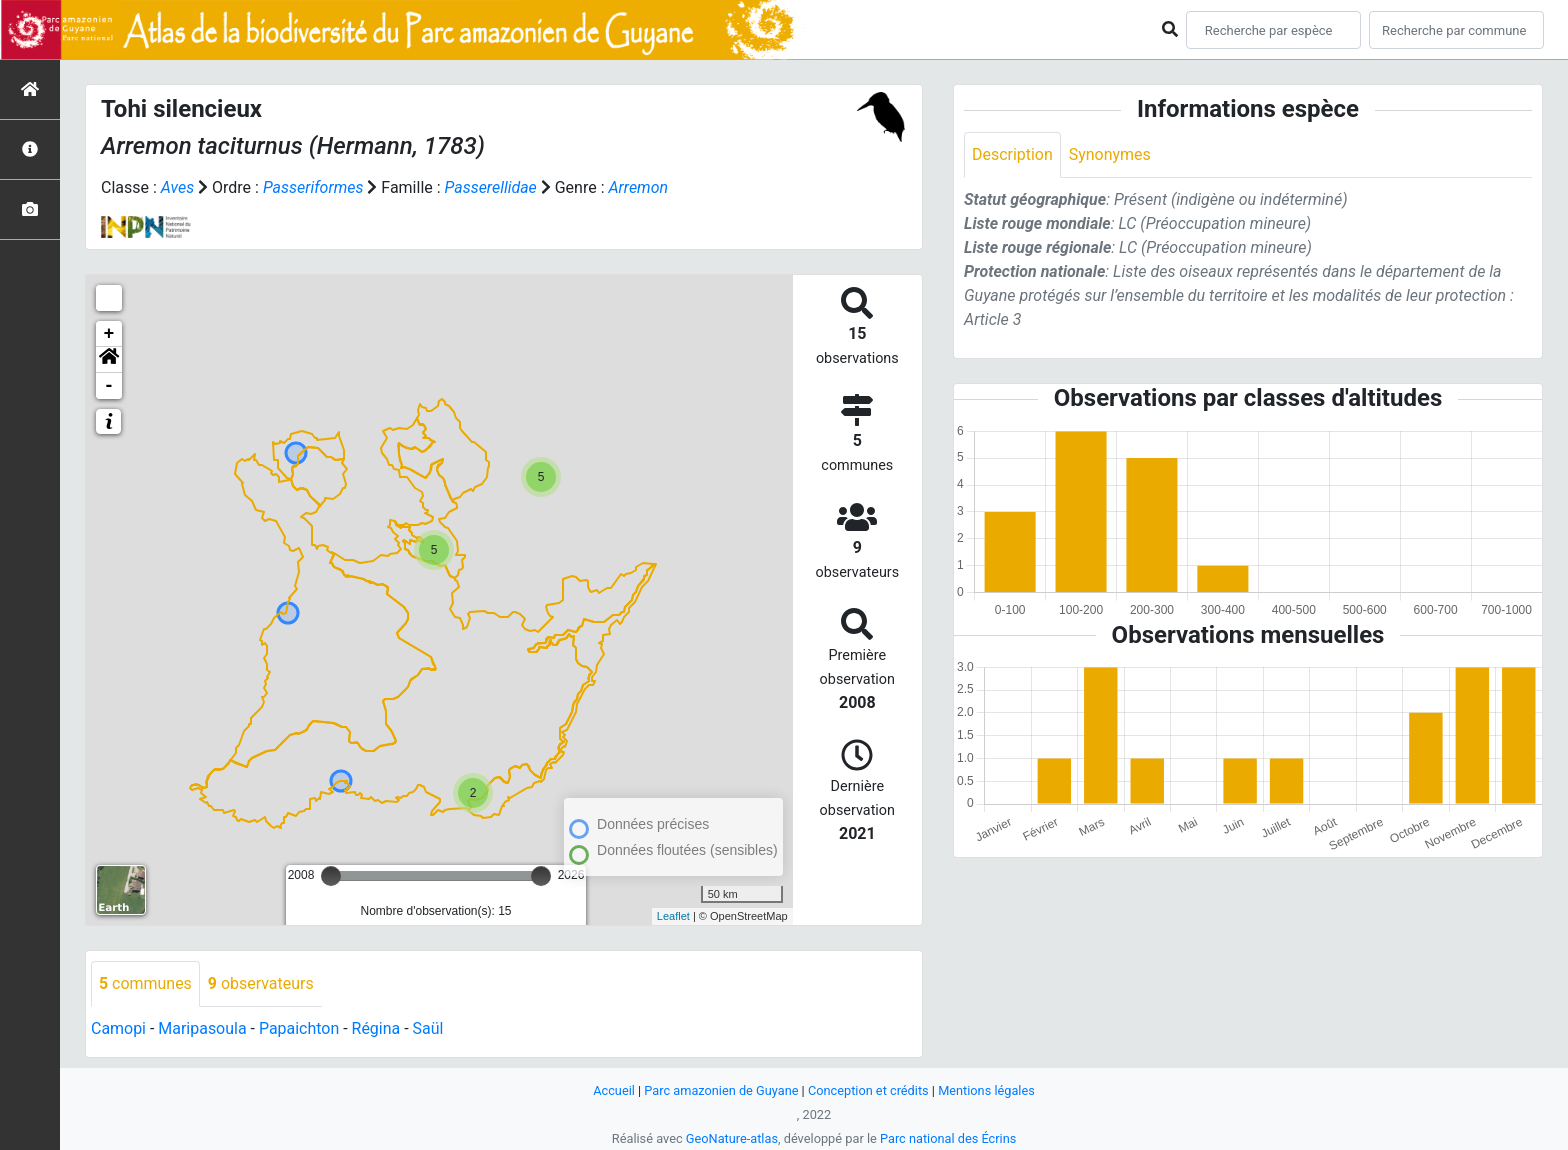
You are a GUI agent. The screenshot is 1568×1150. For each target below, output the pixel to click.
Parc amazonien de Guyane (721, 1090)
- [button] (109, 386)
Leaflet (673, 916)
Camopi (118, 1028)
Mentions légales (987, 1090)
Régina (376, 1028)
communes (145, 983)
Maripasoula (203, 1028)
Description (1012, 154)
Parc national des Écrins (948, 1138)
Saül (428, 1028)
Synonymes (1110, 154)
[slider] (331, 876)
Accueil (613, 1090)
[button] (109, 360)
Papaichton (299, 1028)
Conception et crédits (868, 1090)
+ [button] (109, 334)
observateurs (261, 983)
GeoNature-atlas (731, 1138)
